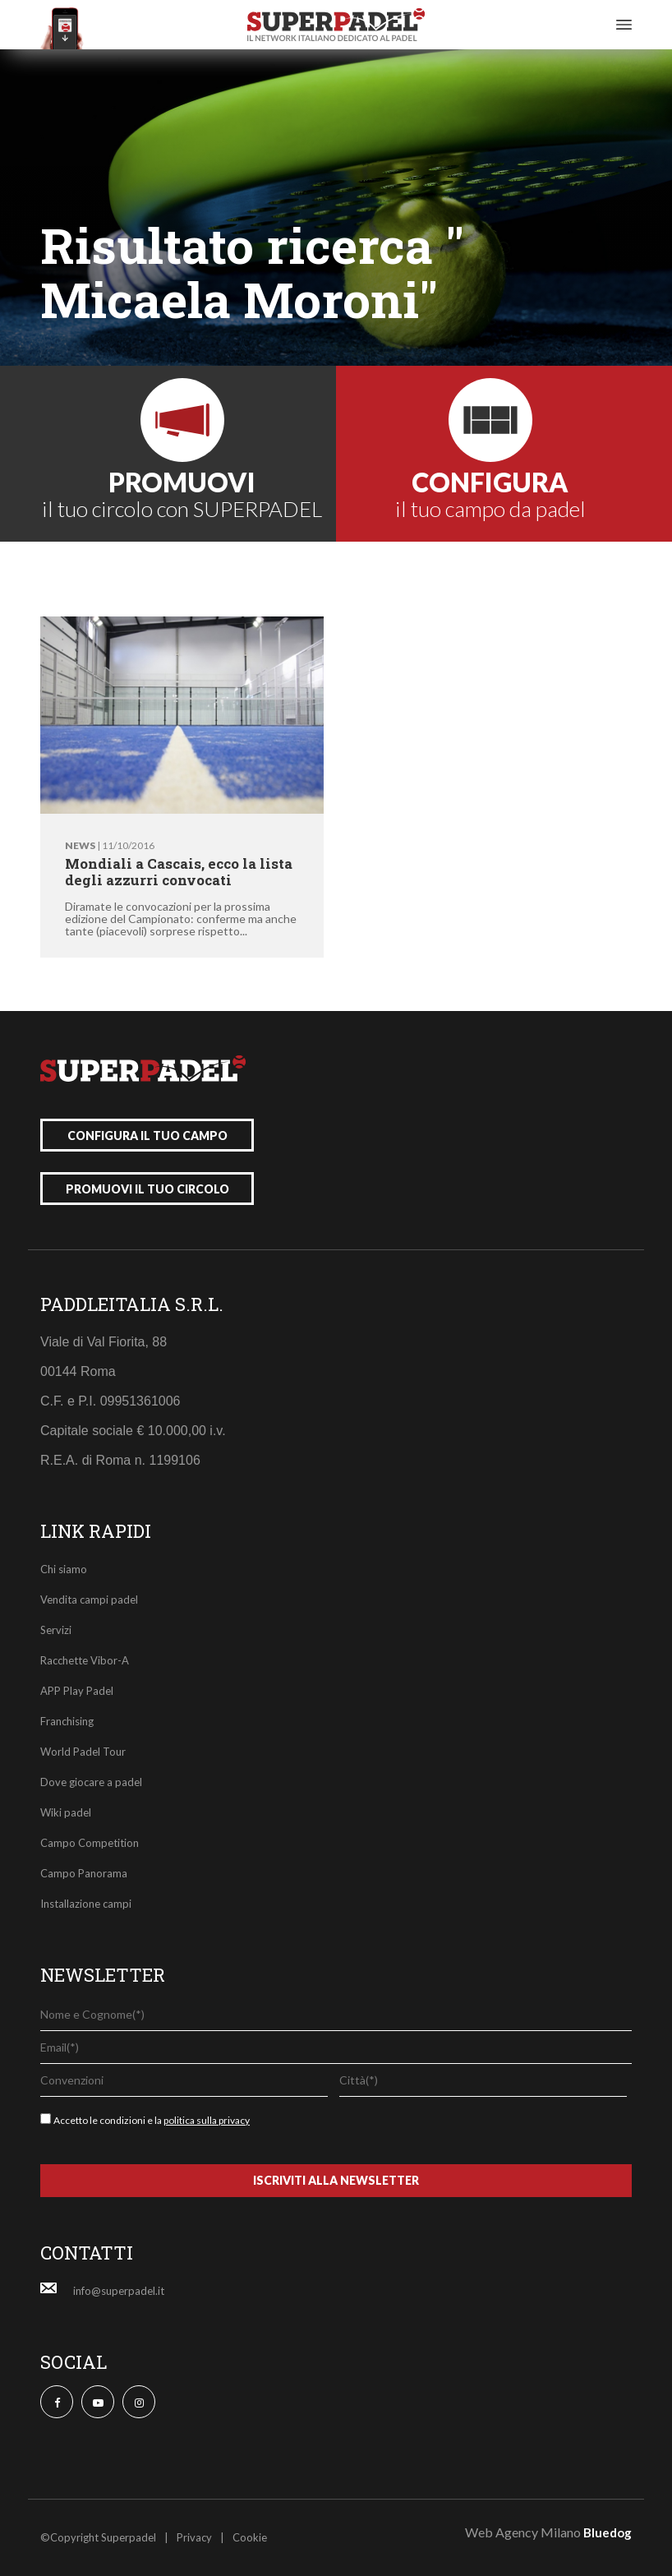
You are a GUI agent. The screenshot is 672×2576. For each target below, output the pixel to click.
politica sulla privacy (206, 2120)
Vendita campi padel (89, 1599)
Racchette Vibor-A (84, 1660)
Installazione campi (85, 1903)
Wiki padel (65, 1812)
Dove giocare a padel (91, 1782)
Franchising (67, 1721)
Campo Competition (89, 1842)
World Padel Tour (83, 1751)
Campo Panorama (83, 1873)
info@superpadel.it (118, 2290)
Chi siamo (63, 1569)
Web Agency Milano (523, 2532)
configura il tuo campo (147, 1136)
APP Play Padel (76, 1690)
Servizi (55, 1630)
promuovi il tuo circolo (147, 1189)
